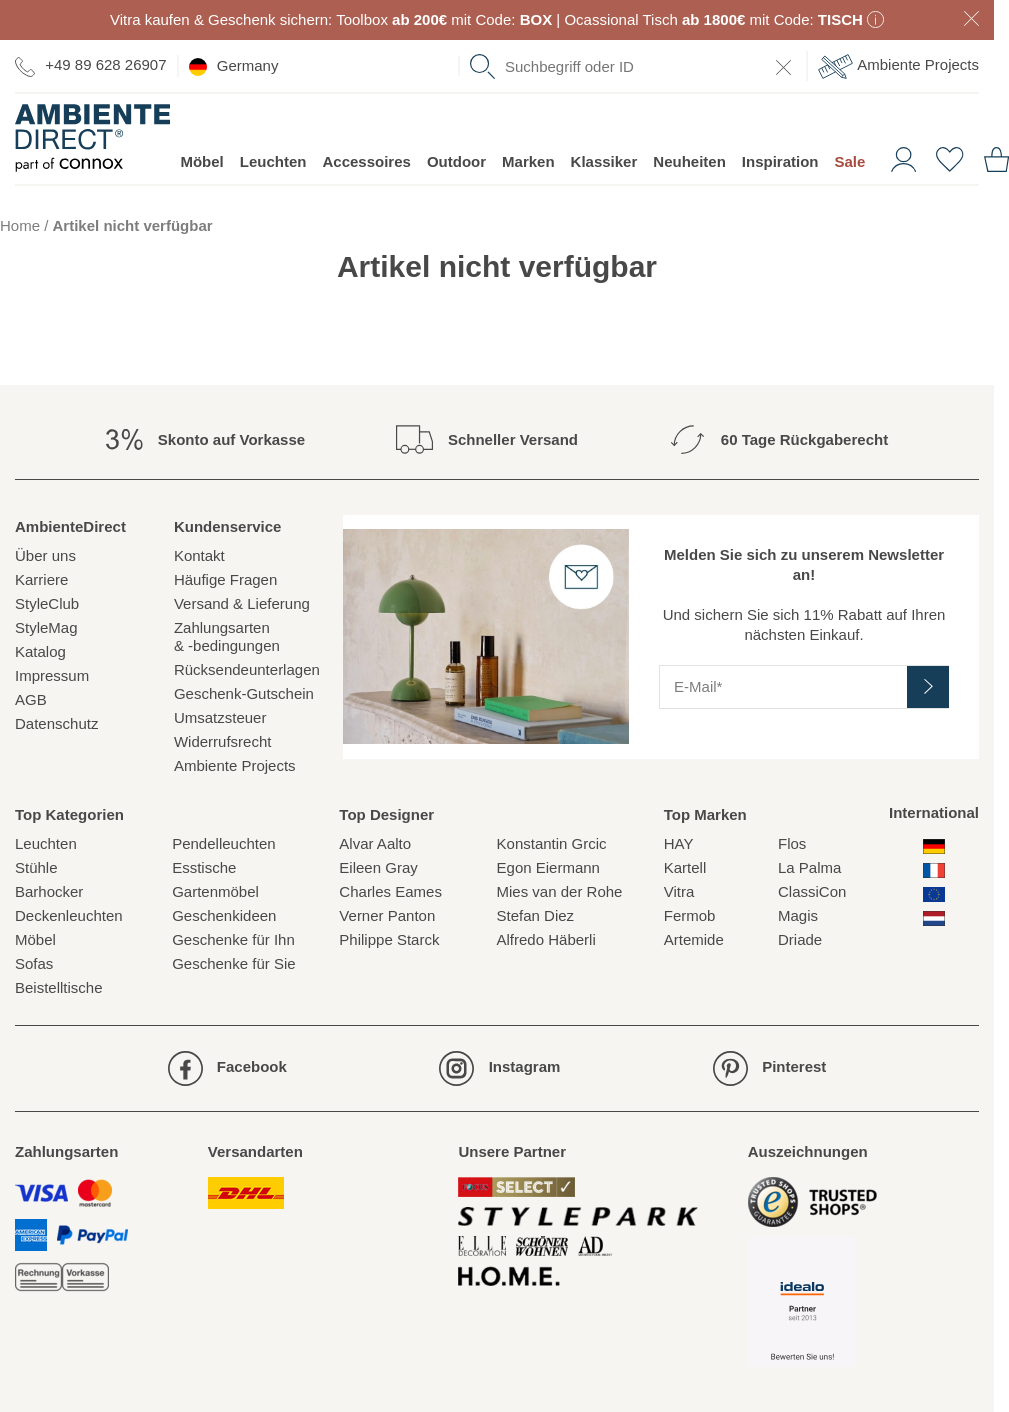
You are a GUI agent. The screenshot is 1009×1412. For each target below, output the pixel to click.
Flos (792, 843)
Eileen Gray (378, 867)
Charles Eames (390, 891)
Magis (798, 915)
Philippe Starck (389, 939)
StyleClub (47, 603)
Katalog (40, 651)
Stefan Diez (536, 915)
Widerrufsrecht (223, 741)
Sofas (34, 963)
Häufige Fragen (225, 579)
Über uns (45, 555)
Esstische (204, 867)
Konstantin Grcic (552, 843)
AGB (31, 699)
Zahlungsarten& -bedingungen (227, 636)
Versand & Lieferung (242, 603)
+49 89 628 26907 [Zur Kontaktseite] (91, 65)
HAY (679, 843)
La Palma (809, 867)
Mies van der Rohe (560, 891)
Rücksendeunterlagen (247, 669)
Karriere (41, 579)
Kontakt (199, 555)
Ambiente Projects (898, 66)
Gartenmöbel (215, 891)
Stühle (36, 867)
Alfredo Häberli (546, 939)
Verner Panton (387, 915)
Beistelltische (59, 987)
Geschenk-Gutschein (244, 693)
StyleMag (46, 627)
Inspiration (780, 161)
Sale (849, 161)
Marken (528, 161)
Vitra (679, 891)
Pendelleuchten (223, 843)
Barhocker (49, 891)
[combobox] (633, 66)
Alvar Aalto (375, 843)
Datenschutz (56, 723)
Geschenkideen (224, 915)
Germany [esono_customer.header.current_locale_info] (234, 66)
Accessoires (366, 161)
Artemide (694, 939)
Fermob (690, 915)
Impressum (52, 675)
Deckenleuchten (69, 915)
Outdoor (456, 161)
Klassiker (604, 161)
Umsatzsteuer (220, 717)
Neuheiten (689, 161)
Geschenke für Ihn (233, 939)
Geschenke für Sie (233, 963)
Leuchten (273, 161)
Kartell (685, 867)
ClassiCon (812, 891)
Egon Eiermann (548, 867)
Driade (800, 939)
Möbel (201, 161)
